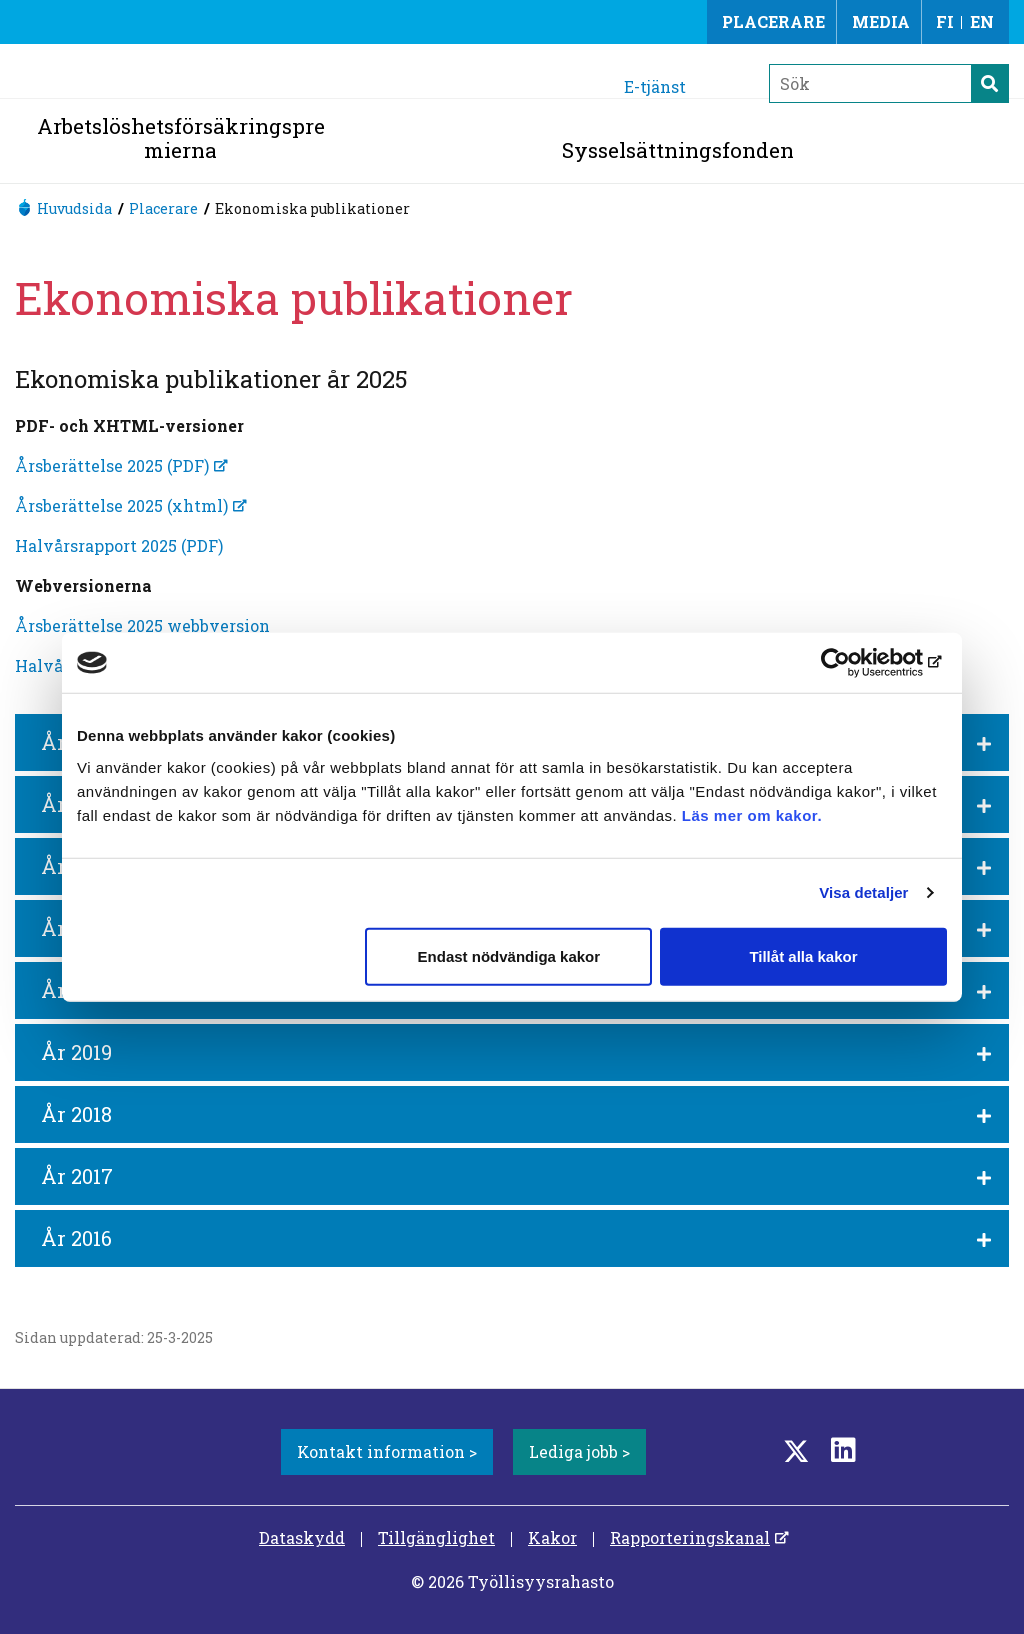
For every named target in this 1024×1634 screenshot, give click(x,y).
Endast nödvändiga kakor (509, 955)
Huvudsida (74, 208)
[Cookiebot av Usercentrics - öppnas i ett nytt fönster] (859, 663)
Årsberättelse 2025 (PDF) (112, 465)
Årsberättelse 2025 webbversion (142, 625)
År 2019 (76, 1052)
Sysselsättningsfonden (678, 150)
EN (982, 21)
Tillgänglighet (436, 1537)
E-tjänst (655, 86)
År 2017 (77, 1176)
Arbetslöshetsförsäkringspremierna (181, 138)
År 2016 (76, 1238)
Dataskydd (302, 1537)
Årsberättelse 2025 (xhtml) (121, 505)
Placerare (773, 21)
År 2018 (76, 1114)
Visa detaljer (863, 892)
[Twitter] (796, 1449)
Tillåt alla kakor (803, 955)
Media (881, 21)
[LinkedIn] (843, 1449)
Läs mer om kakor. (752, 814)
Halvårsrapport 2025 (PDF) (119, 545)
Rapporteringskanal (690, 1537)
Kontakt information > (387, 1451)
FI (945, 21)
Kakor (552, 1537)
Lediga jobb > (579, 1451)
